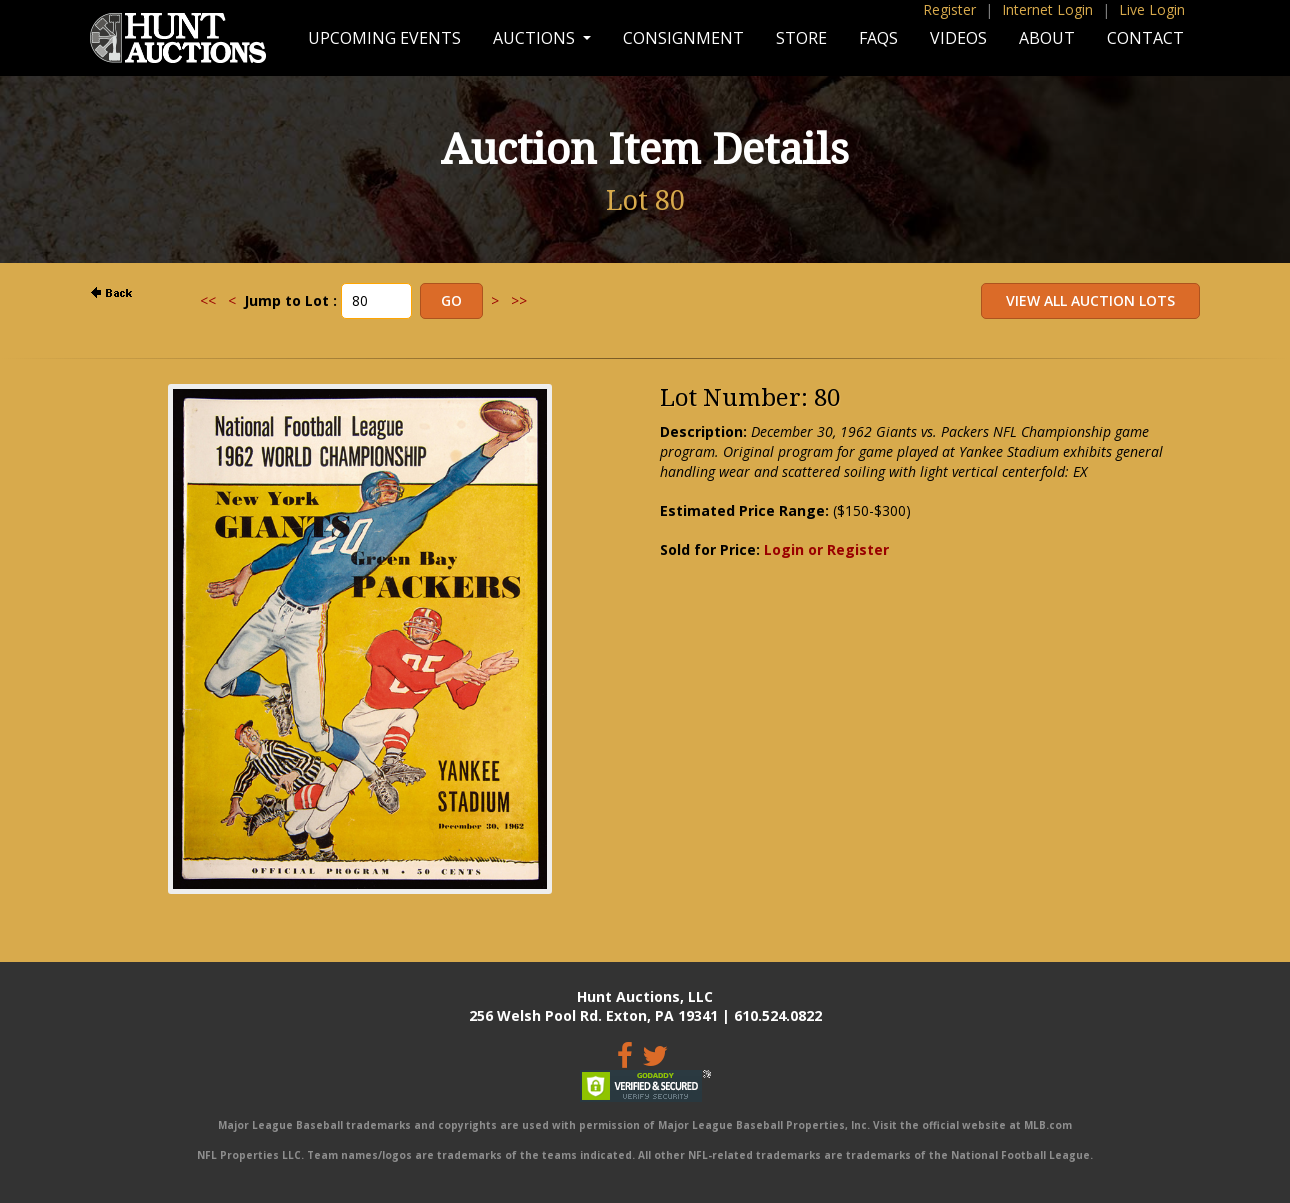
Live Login (1152, 9)
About (1047, 38)
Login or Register (826, 549)
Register (949, 9)
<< (208, 300)
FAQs (878, 38)
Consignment (683, 38)
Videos (958, 38)
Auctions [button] (536, 38)
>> (519, 300)
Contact (1145, 38)
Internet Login (1047, 9)
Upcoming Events (384, 38)
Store (801, 38)
